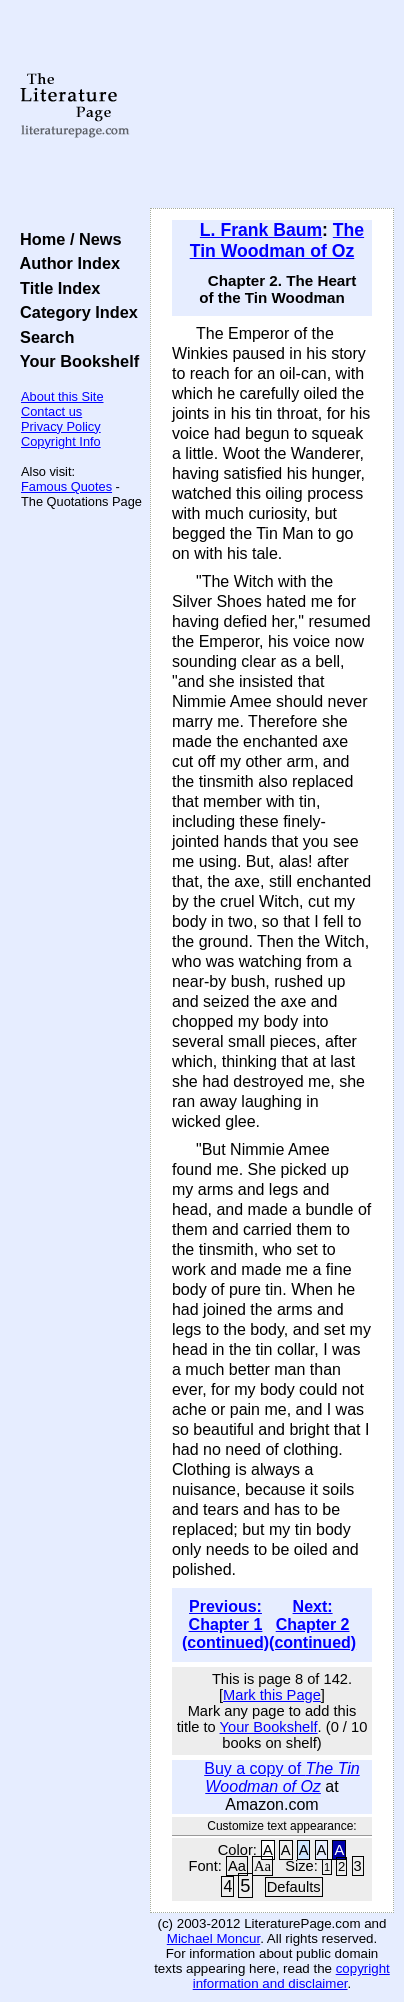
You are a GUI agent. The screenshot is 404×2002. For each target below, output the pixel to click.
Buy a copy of (282, 1777)
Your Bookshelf (75, 361)
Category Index (74, 312)
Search (42, 337)
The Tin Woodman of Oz (277, 240)
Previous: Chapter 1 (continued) (225, 1624)
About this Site (62, 396)
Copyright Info (61, 441)
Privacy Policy (61, 426)
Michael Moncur (213, 1938)
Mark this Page (272, 1695)
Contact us (51, 411)
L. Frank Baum (261, 230)
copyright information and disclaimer (291, 1976)
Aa (237, 1866)
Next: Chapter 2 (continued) (312, 1624)
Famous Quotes (66, 486)
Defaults (294, 1887)
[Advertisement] (272, 105)
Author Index (65, 263)
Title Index (55, 288)
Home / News (66, 239)
